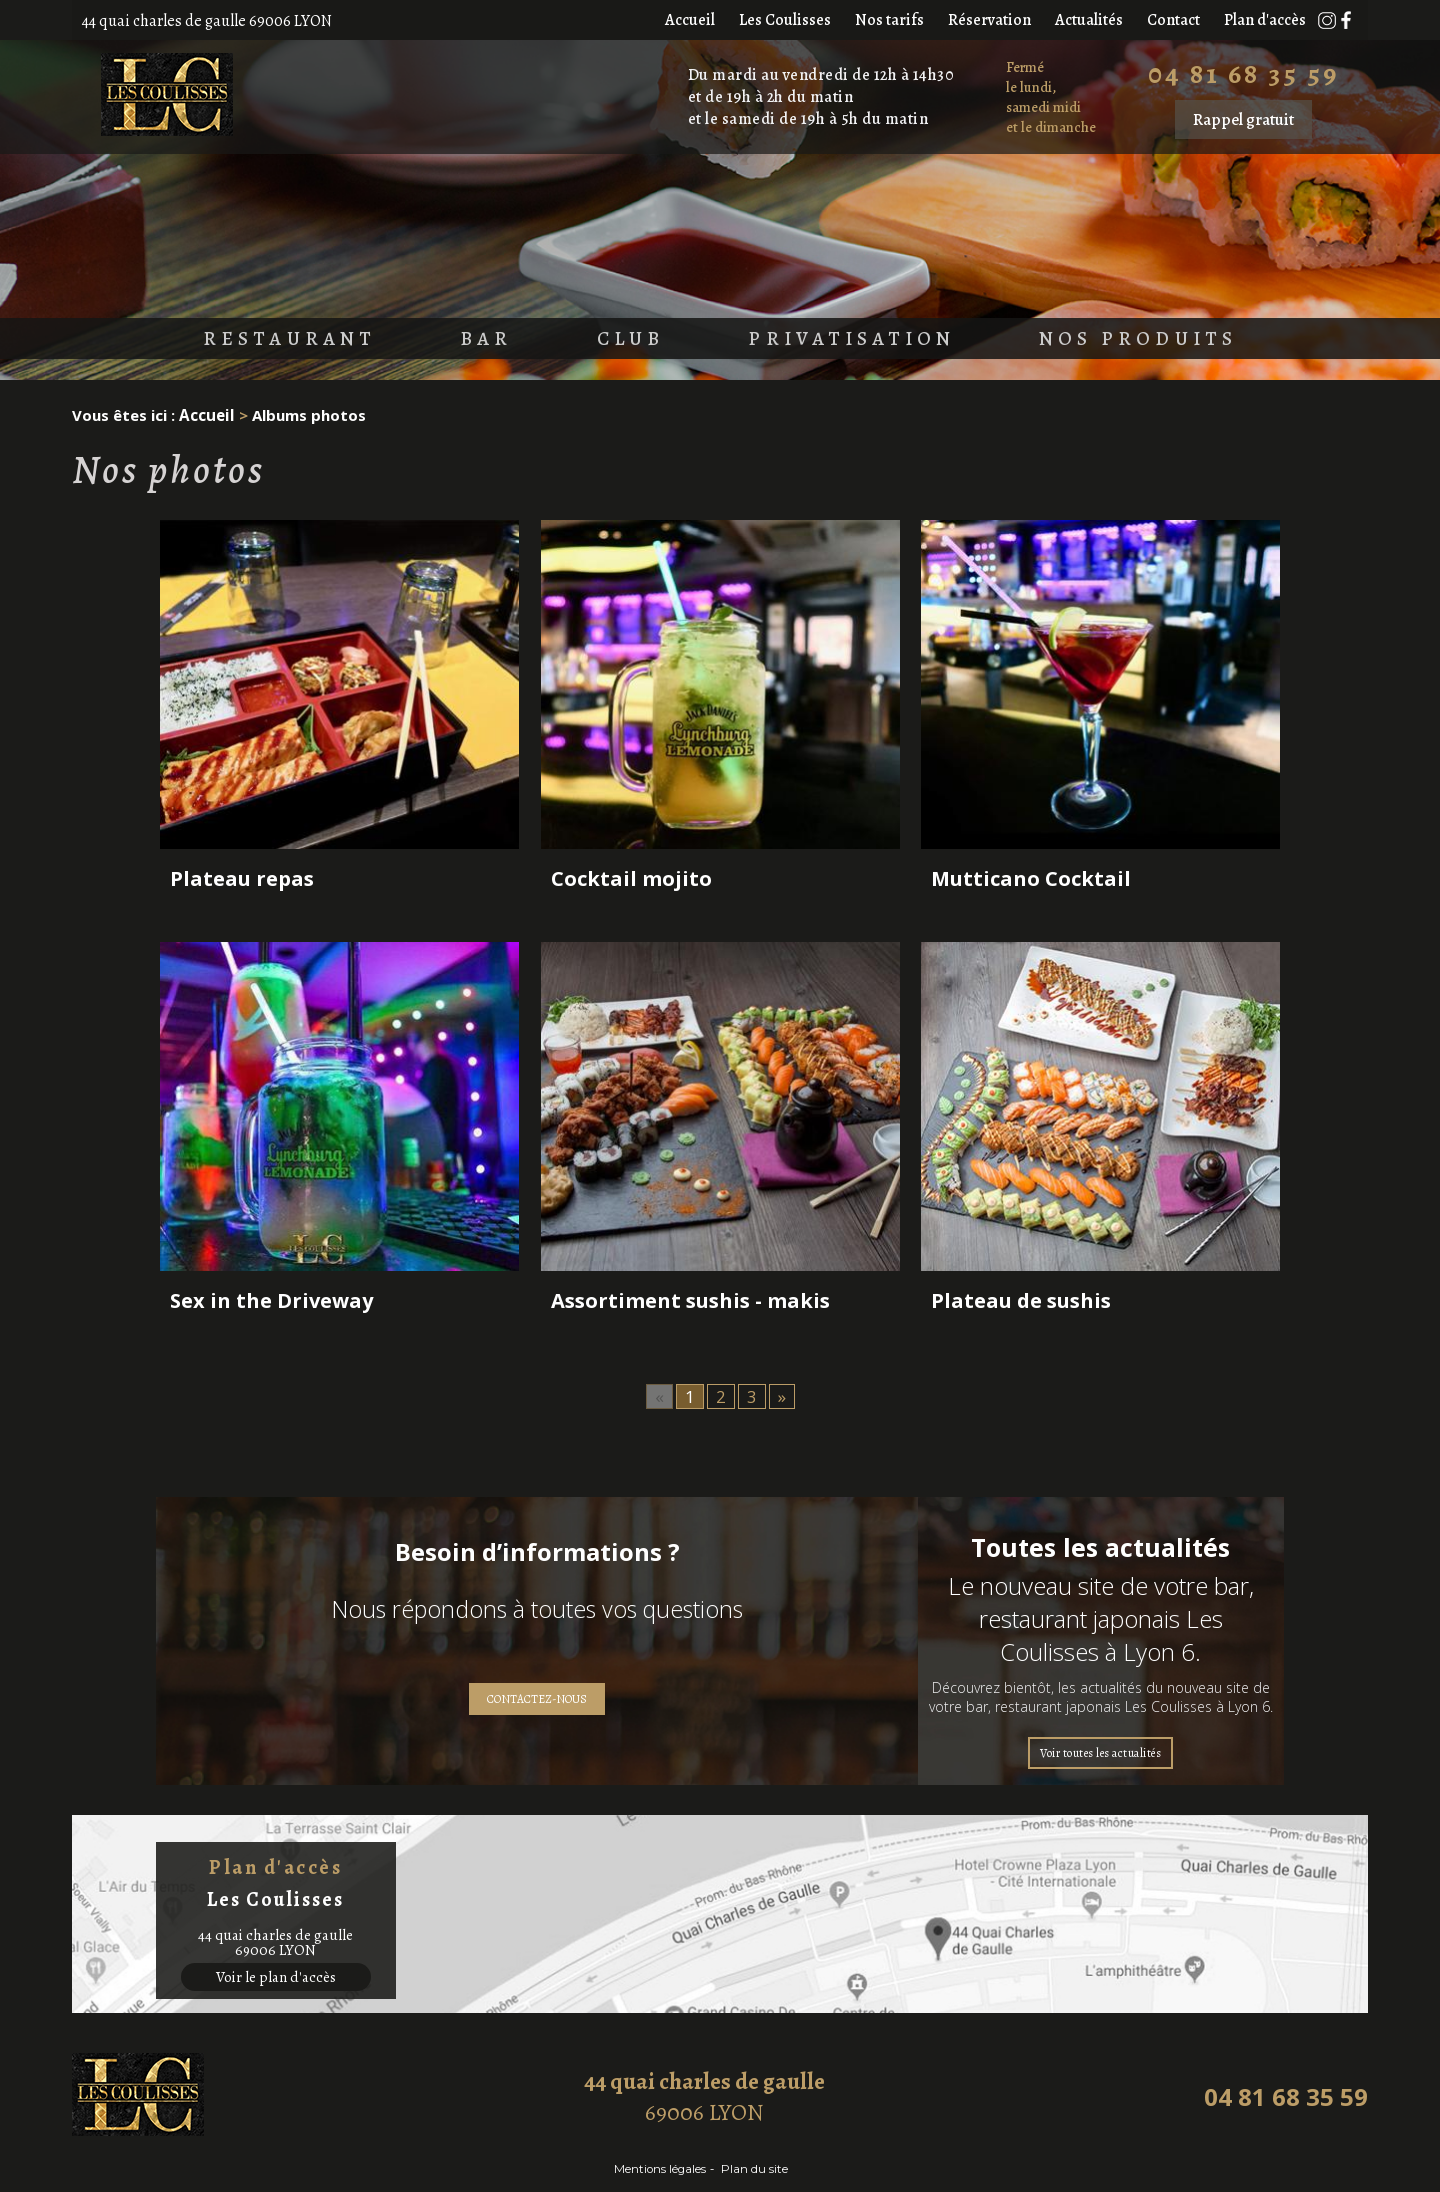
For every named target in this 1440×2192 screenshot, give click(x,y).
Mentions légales (653, 2169)
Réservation (989, 20)
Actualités (1089, 20)
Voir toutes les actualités (1100, 1753)
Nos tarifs (889, 20)
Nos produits (1175, 341)
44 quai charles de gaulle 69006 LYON (207, 21)
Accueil (690, 20)
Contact (1173, 20)
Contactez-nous (537, 1699)
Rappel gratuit (1243, 119)
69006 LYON (704, 2097)
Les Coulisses (785, 20)
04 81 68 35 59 (1243, 74)
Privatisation (857, 341)
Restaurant (249, 341)
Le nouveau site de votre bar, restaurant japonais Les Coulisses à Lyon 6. (1101, 1618)
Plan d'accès (1265, 20)
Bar (460, 341)
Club (614, 341)
